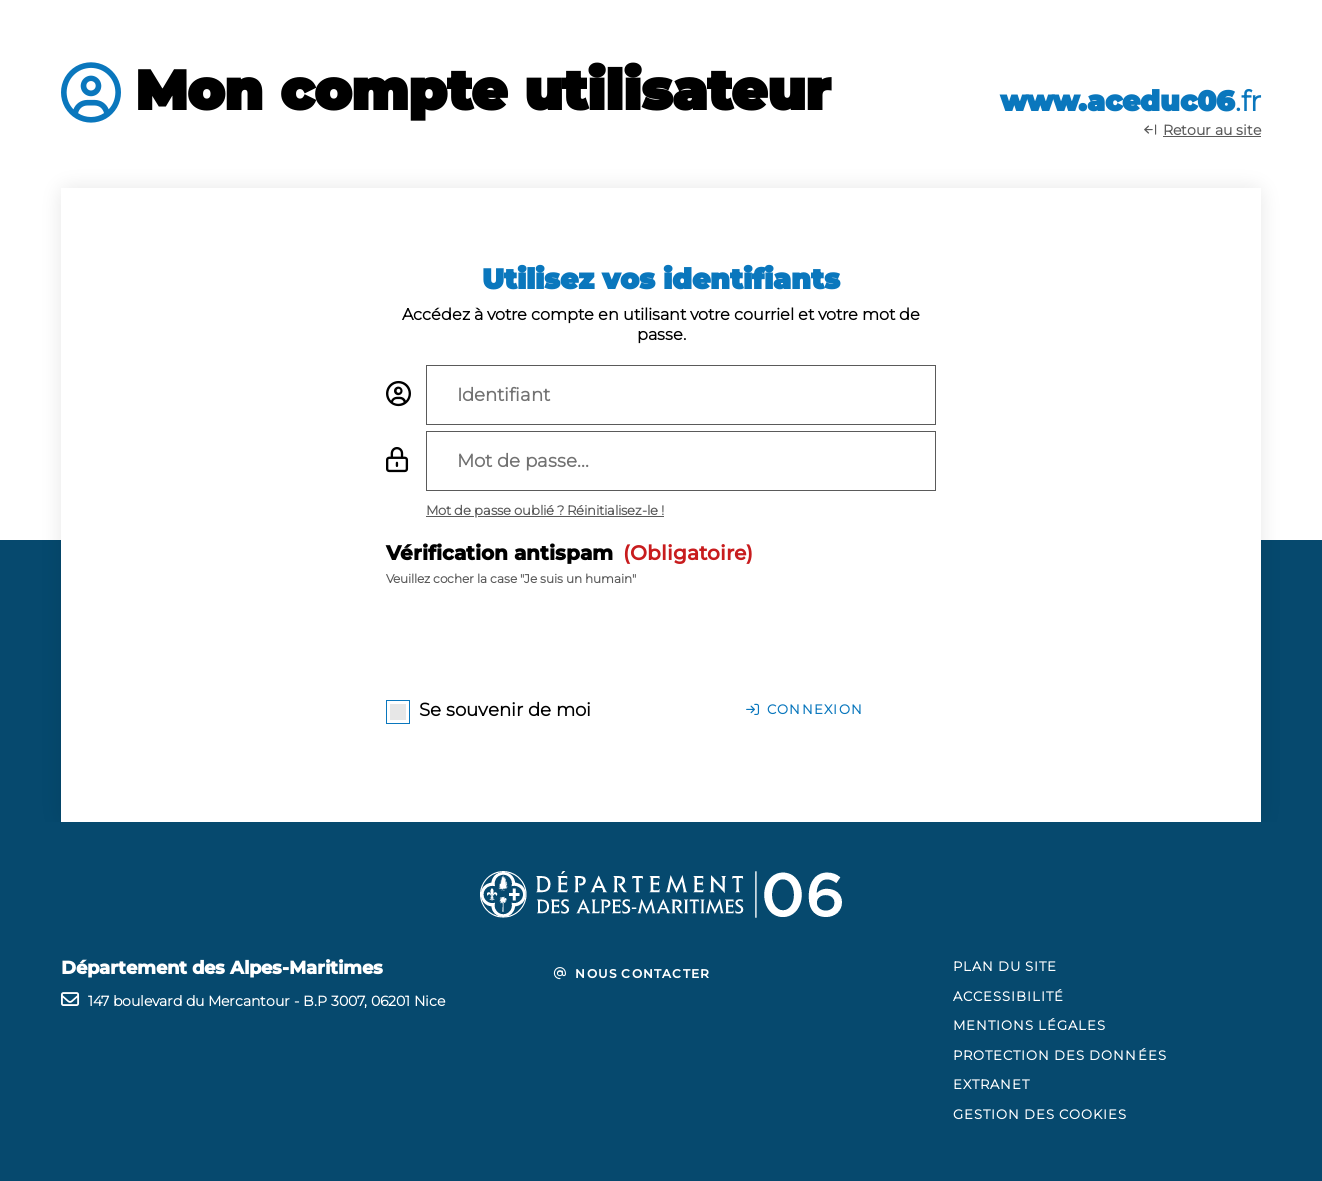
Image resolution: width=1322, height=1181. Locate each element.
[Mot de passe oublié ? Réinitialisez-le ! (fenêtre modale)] (545, 510)
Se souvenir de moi (505, 710)
